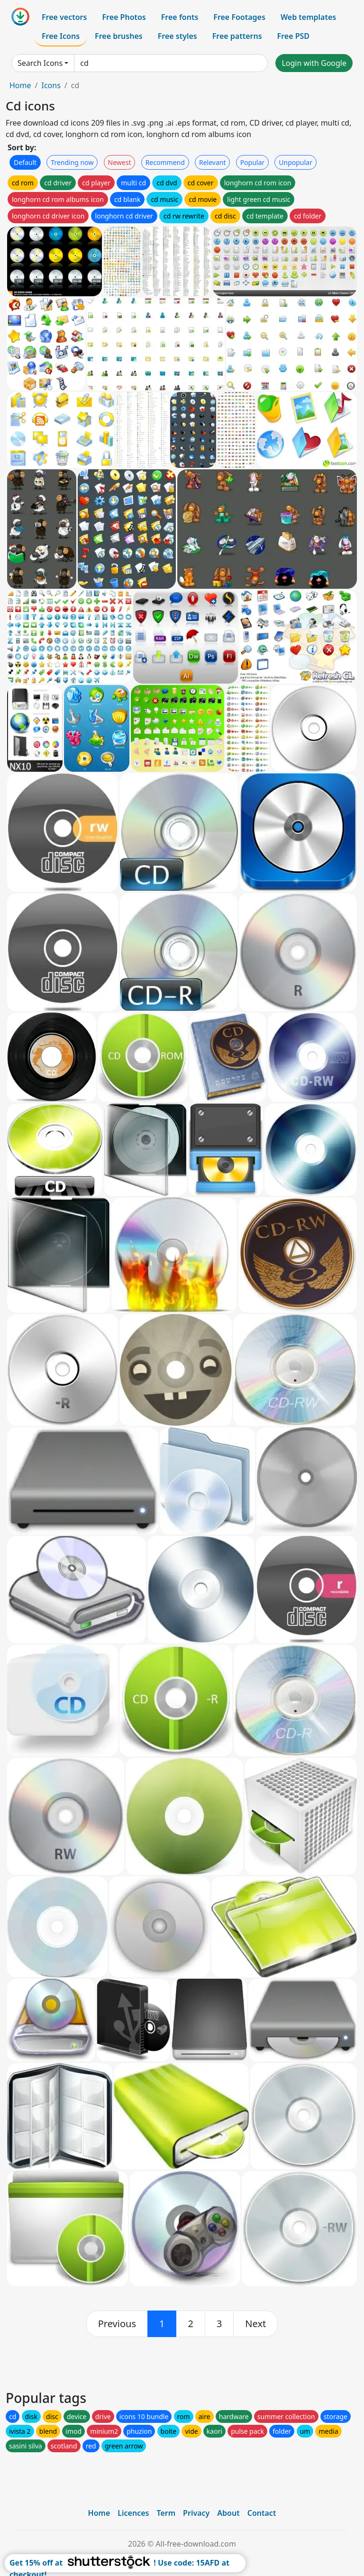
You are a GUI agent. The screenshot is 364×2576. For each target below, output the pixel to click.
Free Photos (124, 17)
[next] (255, 2324)
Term (165, 2513)
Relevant (212, 162)
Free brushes (119, 36)
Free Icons (61, 36)
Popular (252, 162)
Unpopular (295, 162)
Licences (133, 2513)
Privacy (196, 2513)
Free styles (177, 36)
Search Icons (40, 63)
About (228, 2513)
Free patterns (237, 36)
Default (25, 162)
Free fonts (180, 17)
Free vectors (64, 17)
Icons (50, 85)
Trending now (72, 162)
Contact (261, 2513)
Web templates (308, 17)
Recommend (165, 162)
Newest (119, 162)
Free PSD (293, 36)
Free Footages (239, 17)
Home (20, 85)
